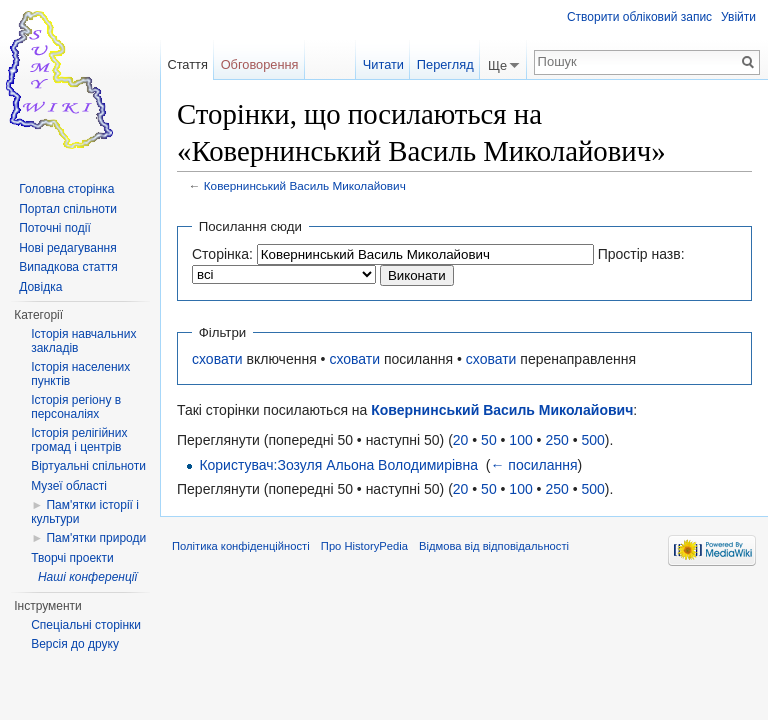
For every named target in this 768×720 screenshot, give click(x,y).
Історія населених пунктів (80, 374)
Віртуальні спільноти (88, 466)
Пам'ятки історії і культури (85, 512)
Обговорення (260, 64)
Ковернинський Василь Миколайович (305, 185)
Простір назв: (641, 254)
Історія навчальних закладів (83, 341)
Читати (383, 64)
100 (520, 440)
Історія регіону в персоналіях (76, 407)
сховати (217, 359)
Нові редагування (68, 248)
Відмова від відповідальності (494, 546)
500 (592, 440)
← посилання (533, 465)
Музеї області (69, 486)
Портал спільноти (68, 209)
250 (556, 440)
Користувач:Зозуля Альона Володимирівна (338, 465)
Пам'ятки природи (96, 538)
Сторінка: (222, 254)
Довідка (40, 287)
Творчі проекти (72, 558)
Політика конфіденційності (241, 546)
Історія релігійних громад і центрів (79, 440)
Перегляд (445, 64)
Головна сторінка (66, 189)
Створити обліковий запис (639, 17)
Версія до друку (75, 644)
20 (461, 440)
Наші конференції (87, 577)
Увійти (738, 17)
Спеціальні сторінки (86, 625)
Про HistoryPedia (364, 546)
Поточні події (55, 228)
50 (489, 440)
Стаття (187, 64)
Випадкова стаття (68, 267)
